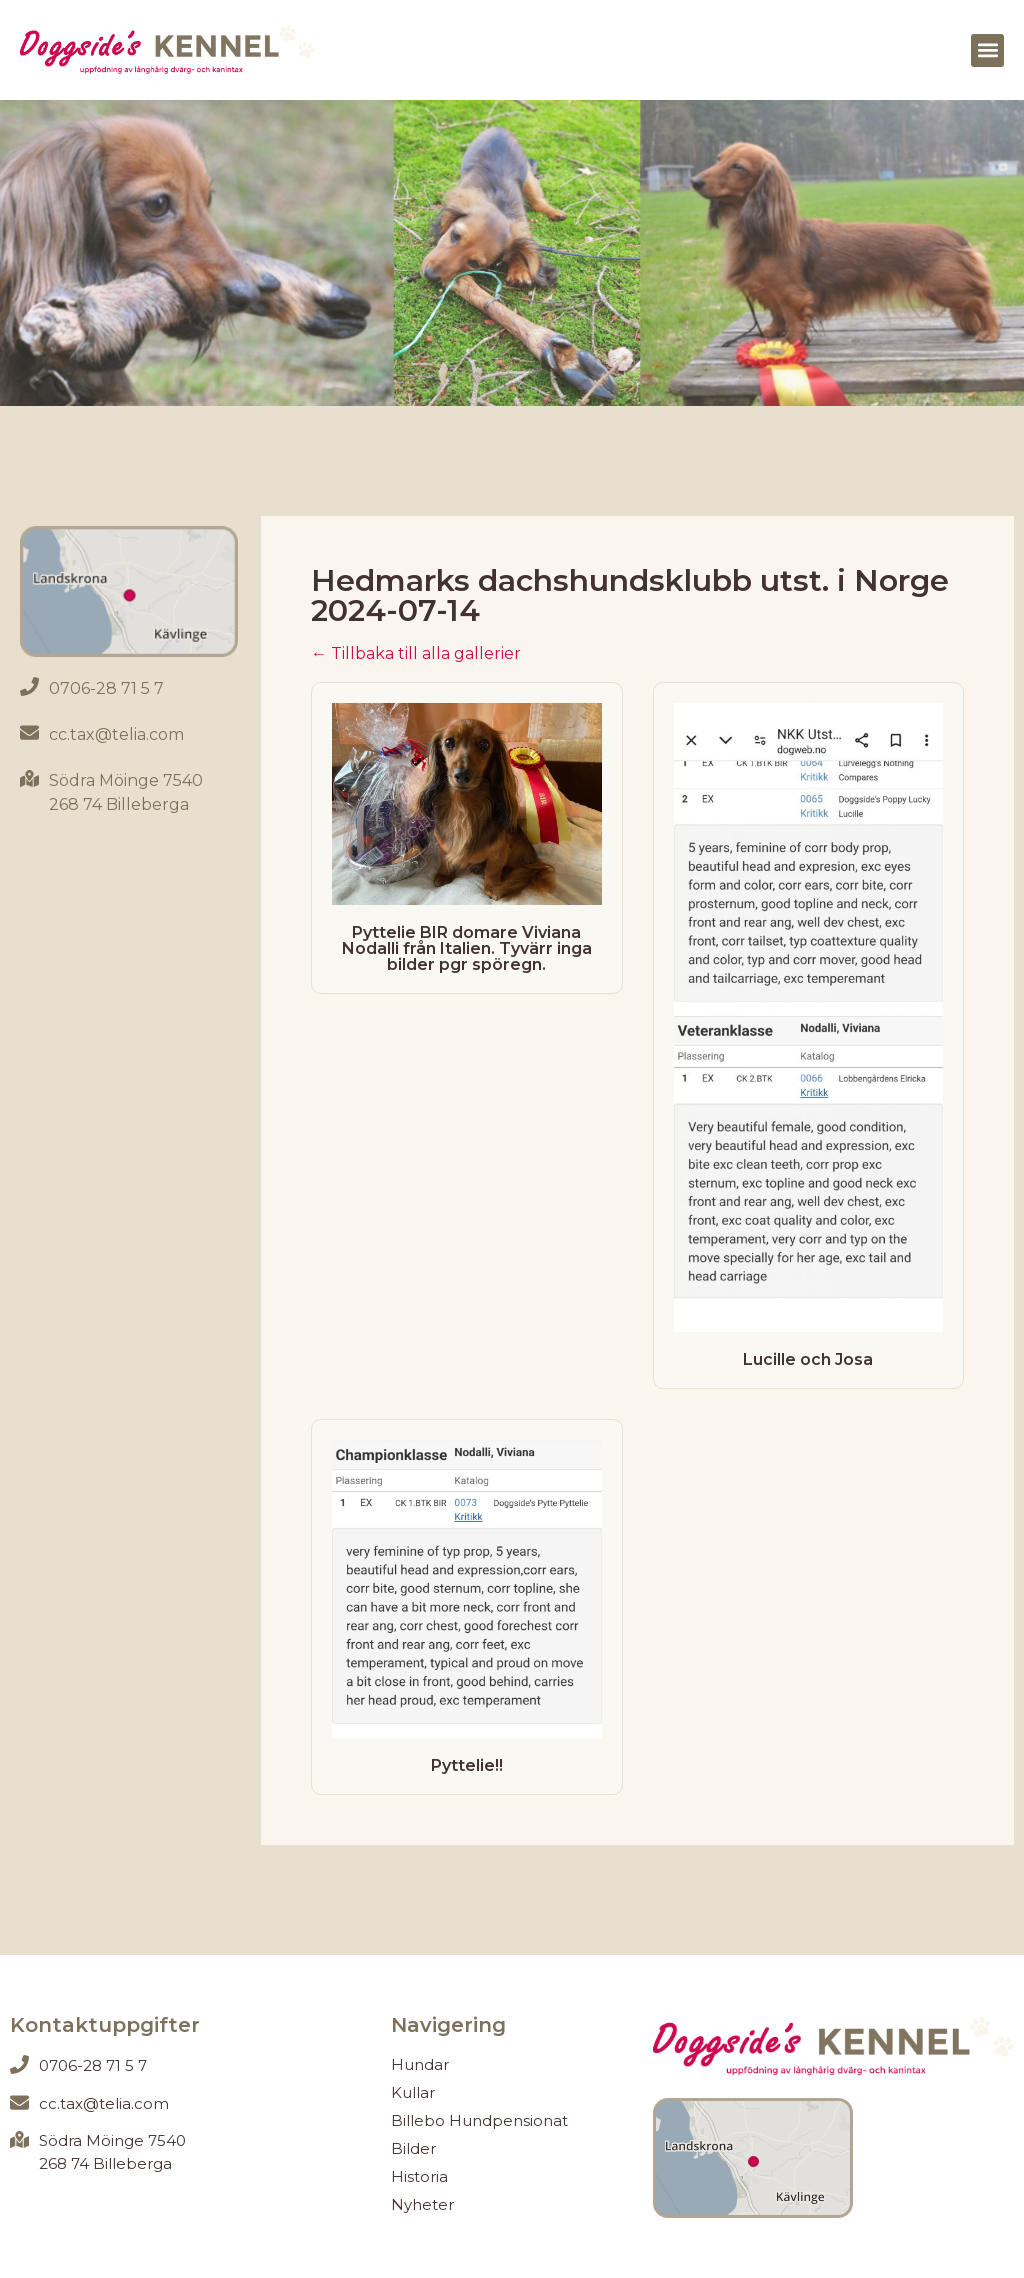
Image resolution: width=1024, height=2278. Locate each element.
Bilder (413, 2148)
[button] (987, 50)
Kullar (413, 2092)
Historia (419, 2176)
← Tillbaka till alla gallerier (416, 653)
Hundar (420, 2064)
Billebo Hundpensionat (479, 2120)
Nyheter (422, 2204)
